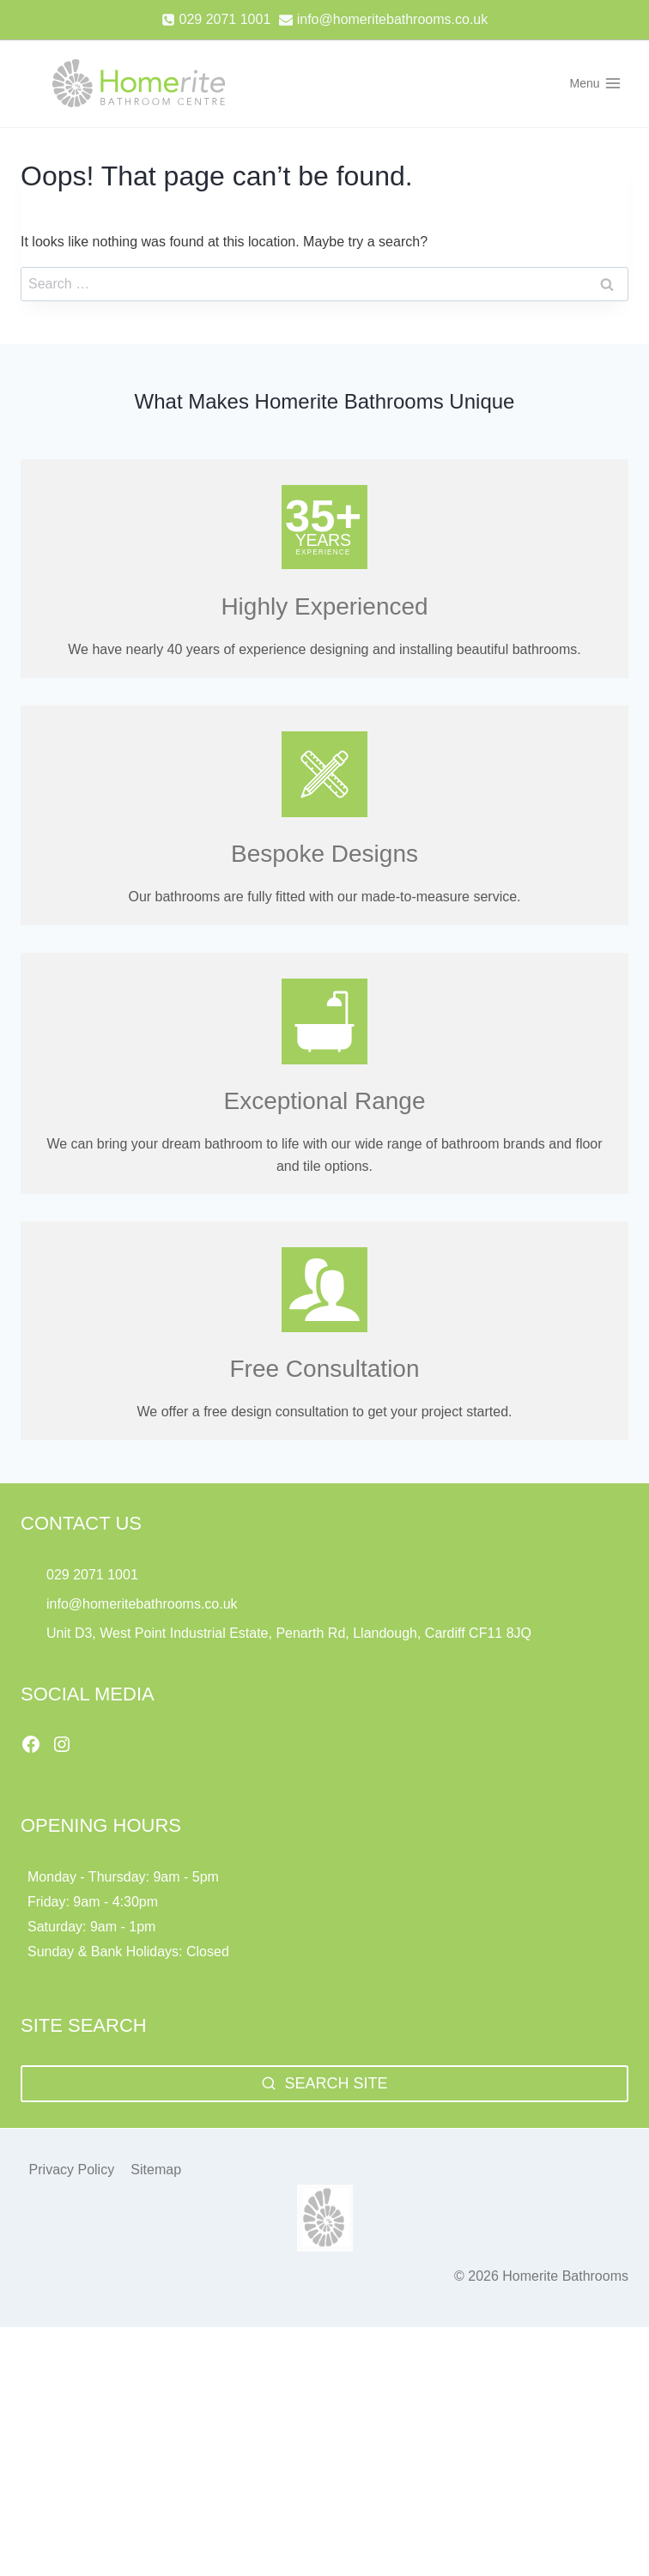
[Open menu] (595, 83)
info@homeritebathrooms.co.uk (142, 1604)
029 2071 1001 (92, 1574)
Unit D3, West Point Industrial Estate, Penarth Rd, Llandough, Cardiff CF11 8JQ (290, 1633)
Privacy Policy (72, 2169)
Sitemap (155, 2169)
